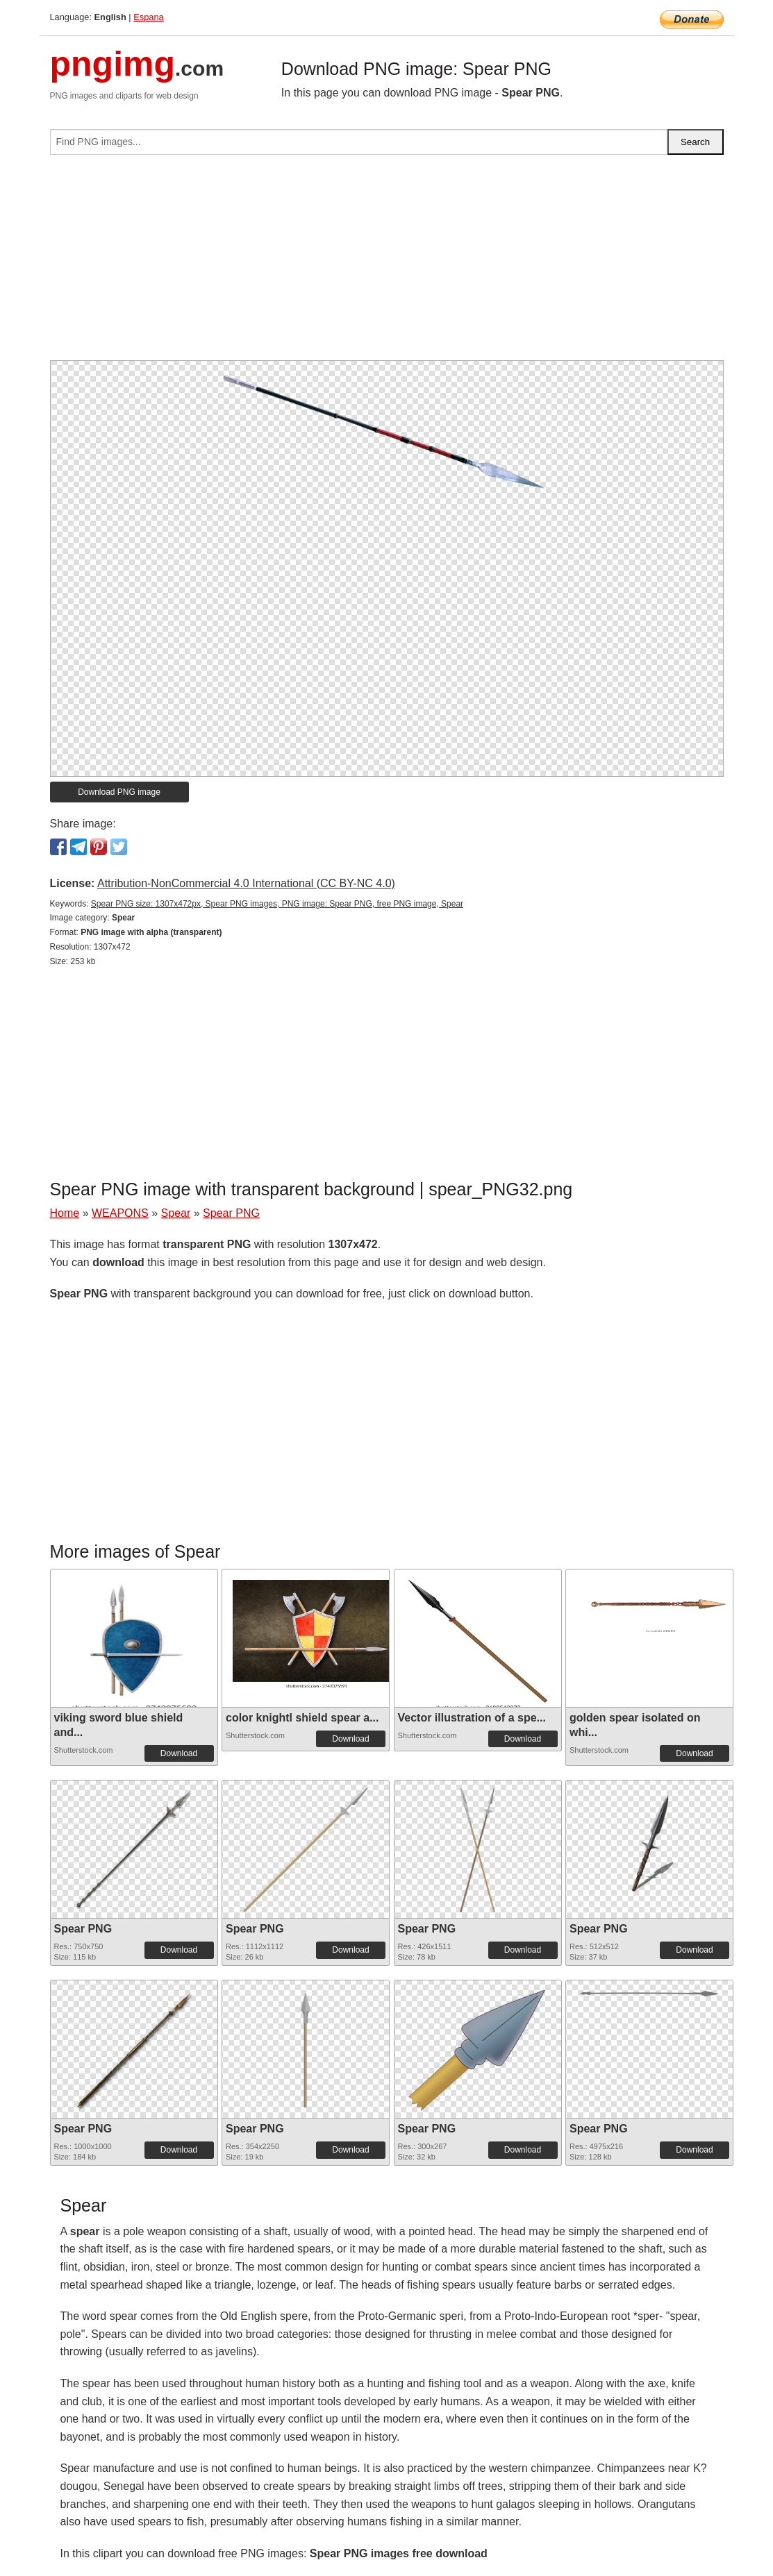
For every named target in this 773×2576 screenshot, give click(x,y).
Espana (148, 17)
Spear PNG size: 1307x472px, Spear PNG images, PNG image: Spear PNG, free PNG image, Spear (277, 904)
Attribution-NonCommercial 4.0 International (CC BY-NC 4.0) (246, 883)
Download (178, 1753)
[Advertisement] (387, 263)
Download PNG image (119, 792)
